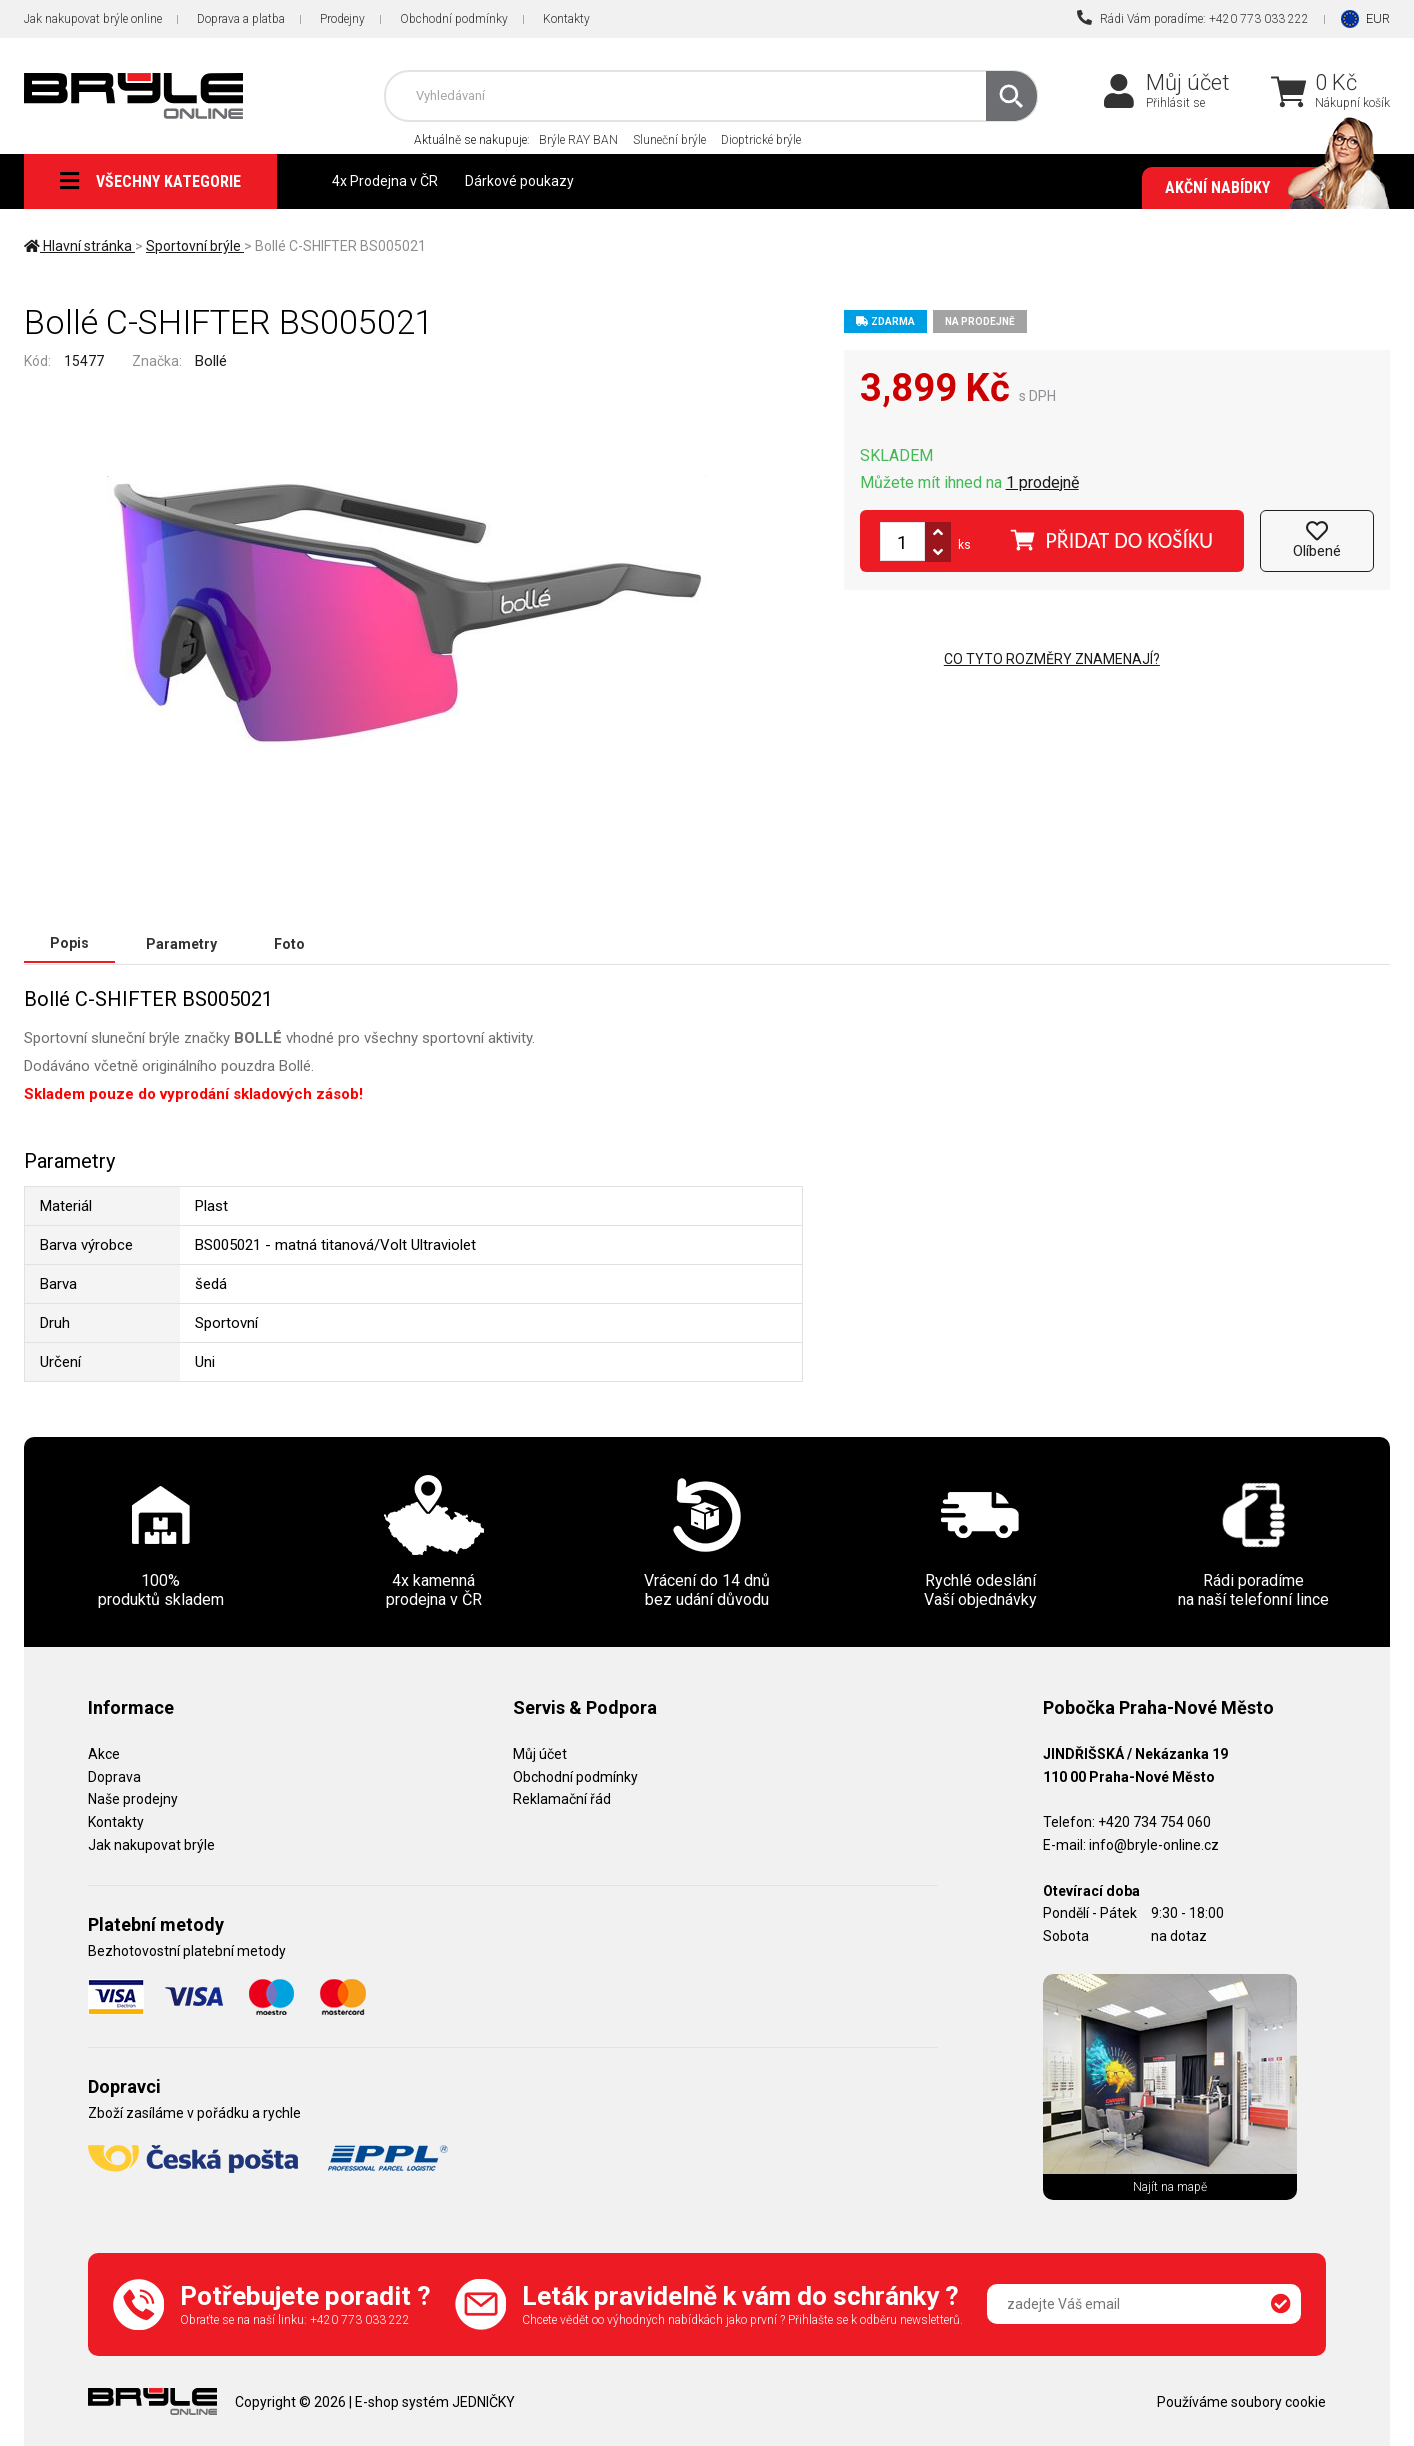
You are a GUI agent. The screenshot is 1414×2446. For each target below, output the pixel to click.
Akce (104, 1753)
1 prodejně (1042, 482)
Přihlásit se (1175, 103)
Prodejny (342, 19)
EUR (1378, 18)
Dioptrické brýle (761, 140)
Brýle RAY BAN (578, 140)
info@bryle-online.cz (1154, 1844)
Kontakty (566, 19)
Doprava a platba (241, 19)
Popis (69, 943)
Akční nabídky (1267, 188)
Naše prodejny (133, 1798)
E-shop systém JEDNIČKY (435, 2401)
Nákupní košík (1352, 103)
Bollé (211, 361)
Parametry (181, 943)
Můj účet (1188, 82)
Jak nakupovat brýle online (93, 19)
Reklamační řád (562, 1798)
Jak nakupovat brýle (151, 1844)
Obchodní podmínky (454, 19)
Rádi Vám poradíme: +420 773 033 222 (1193, 18)
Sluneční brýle (669, 140)
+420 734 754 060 (1154, 1821)
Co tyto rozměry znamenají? (1052, 659)
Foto (289, 943)
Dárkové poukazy (519, 181)
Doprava (114, 1776)
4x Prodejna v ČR (385, 181)
